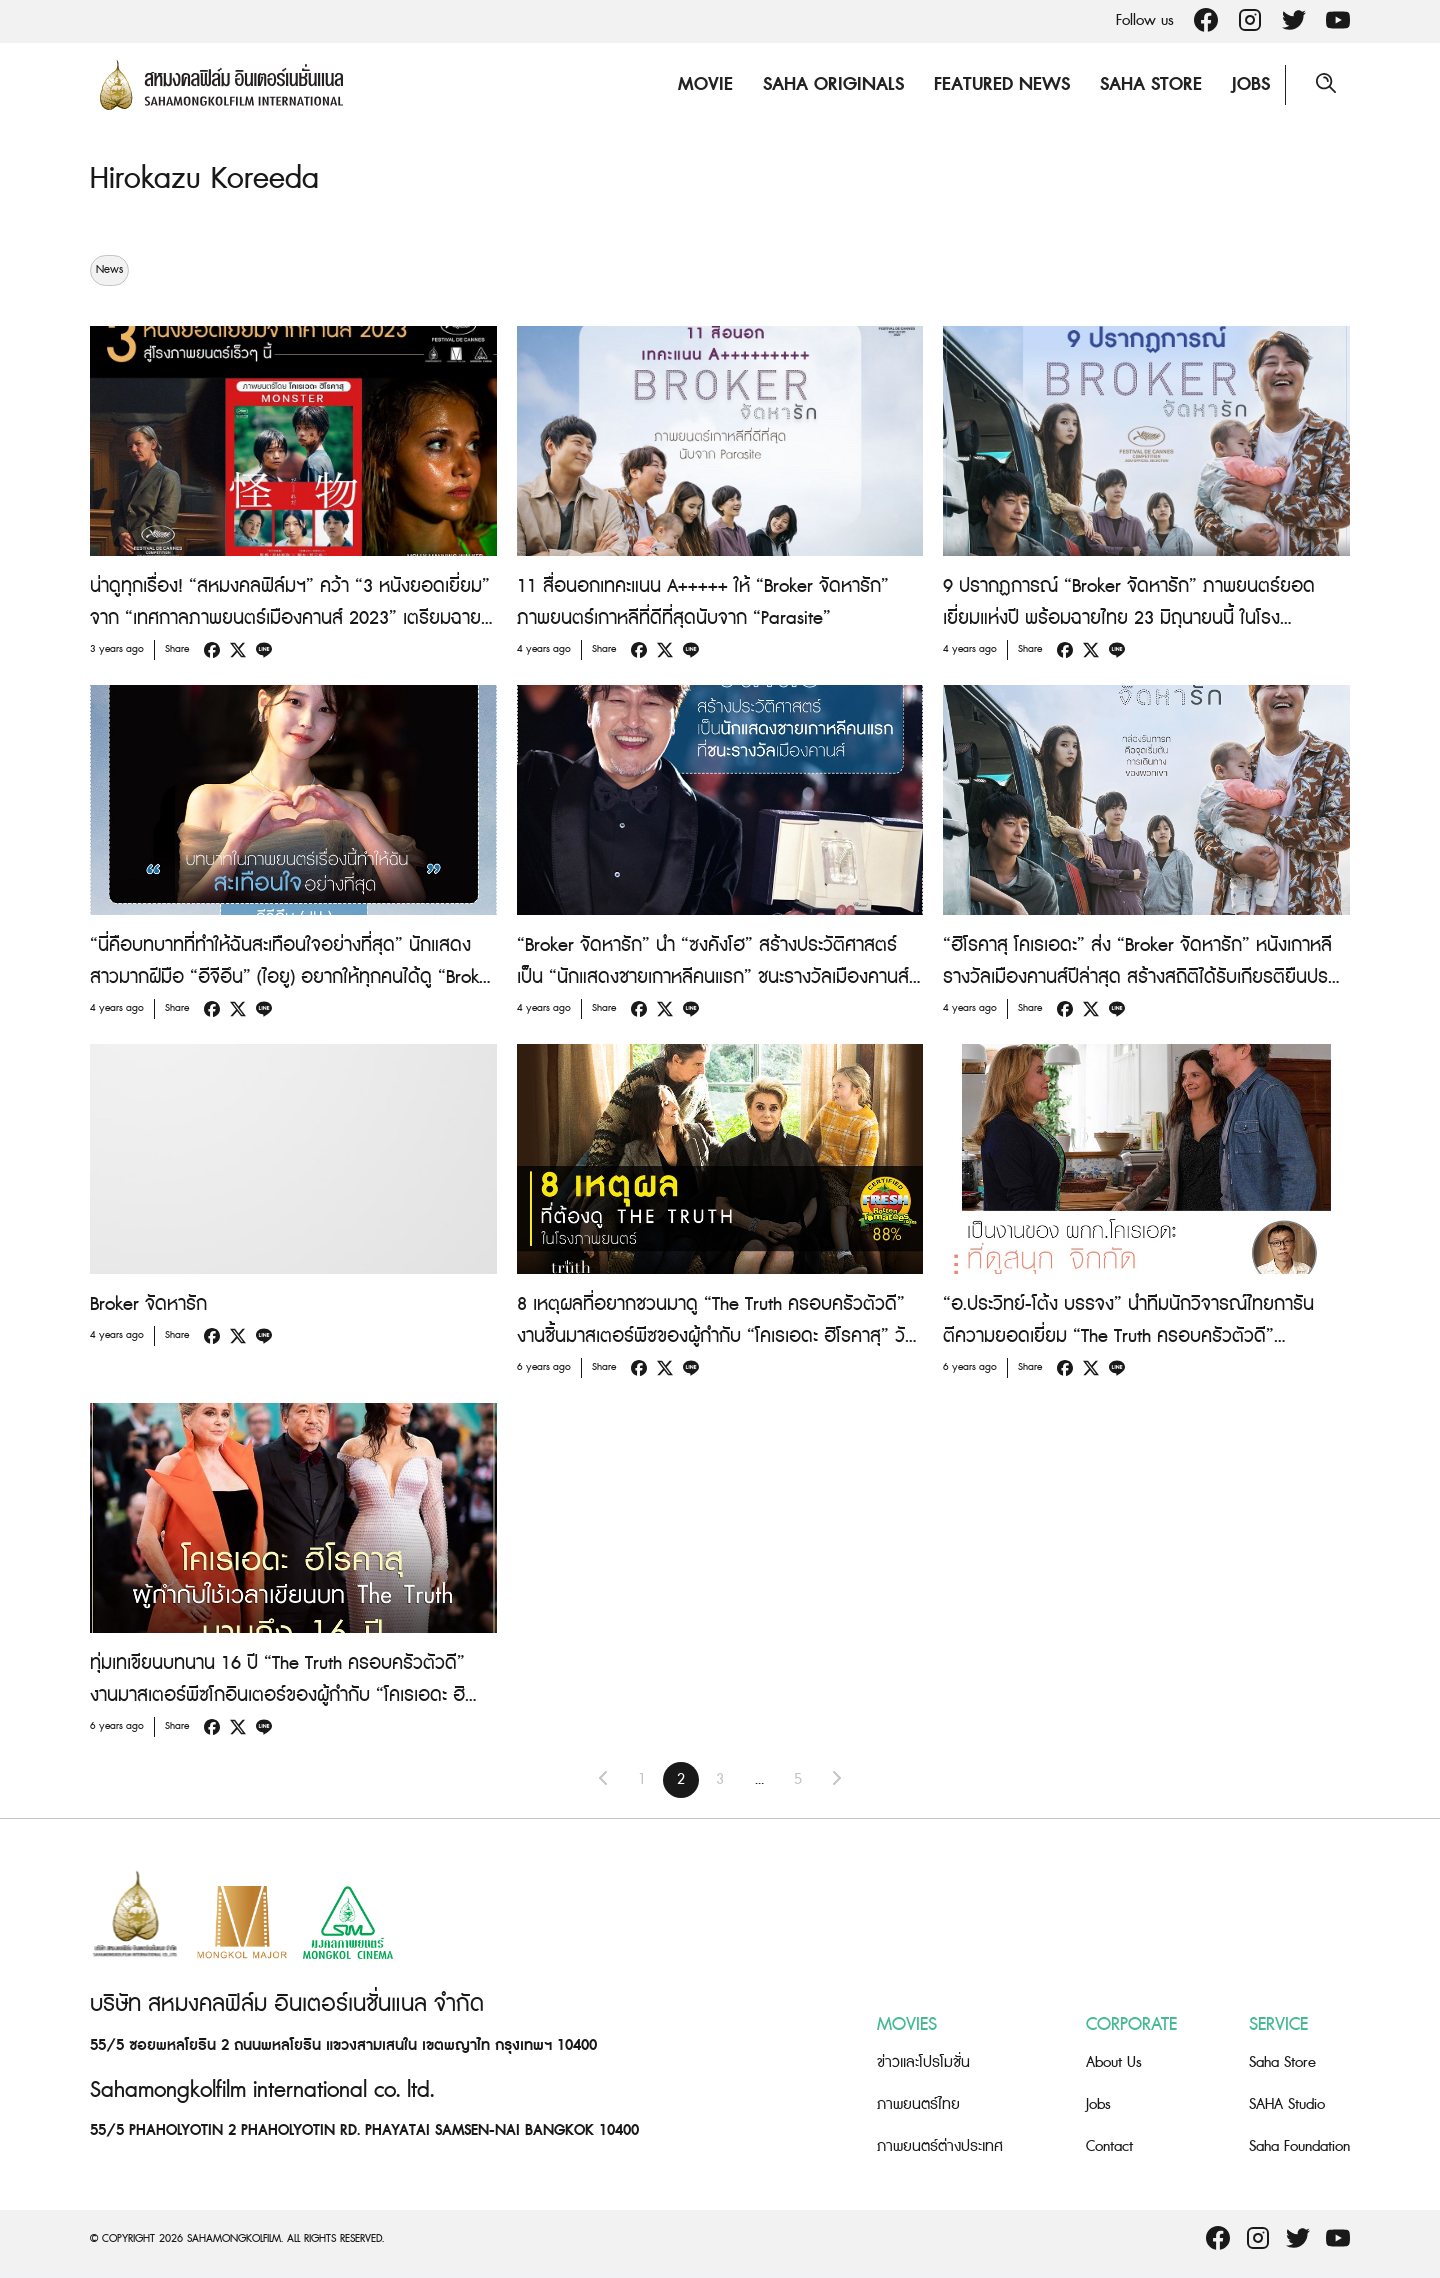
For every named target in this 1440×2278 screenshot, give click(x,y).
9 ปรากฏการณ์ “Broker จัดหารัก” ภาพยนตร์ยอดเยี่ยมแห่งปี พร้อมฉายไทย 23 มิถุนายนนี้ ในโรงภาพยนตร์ (1129, 618)
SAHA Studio (1287, 2104)
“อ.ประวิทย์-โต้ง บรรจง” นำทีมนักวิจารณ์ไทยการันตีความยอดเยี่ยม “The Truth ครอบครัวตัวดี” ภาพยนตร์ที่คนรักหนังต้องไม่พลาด (1128, 1336)
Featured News (1002, 84)
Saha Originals (833, 84)
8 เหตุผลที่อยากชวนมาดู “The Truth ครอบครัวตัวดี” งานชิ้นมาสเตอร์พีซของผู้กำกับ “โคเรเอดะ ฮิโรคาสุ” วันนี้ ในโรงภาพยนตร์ (716, 1336)
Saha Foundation (1299, 2146)
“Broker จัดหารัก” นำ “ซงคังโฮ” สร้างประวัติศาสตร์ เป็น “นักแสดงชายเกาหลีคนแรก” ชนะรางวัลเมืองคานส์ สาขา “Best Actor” (713, 977)
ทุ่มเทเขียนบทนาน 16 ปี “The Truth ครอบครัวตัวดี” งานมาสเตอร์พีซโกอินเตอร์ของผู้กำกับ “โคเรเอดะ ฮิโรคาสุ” (277, 1695)
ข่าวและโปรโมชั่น (923, 2062)
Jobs (1251, 84)
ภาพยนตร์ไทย (918, 2104)
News (109, 270)
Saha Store (1151, 84)
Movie (705, 84)
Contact (1109, 2146)
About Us (1114, 2062)
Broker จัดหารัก (148, 1304)
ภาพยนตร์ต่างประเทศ (940, 2146)
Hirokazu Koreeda (204, 179)
